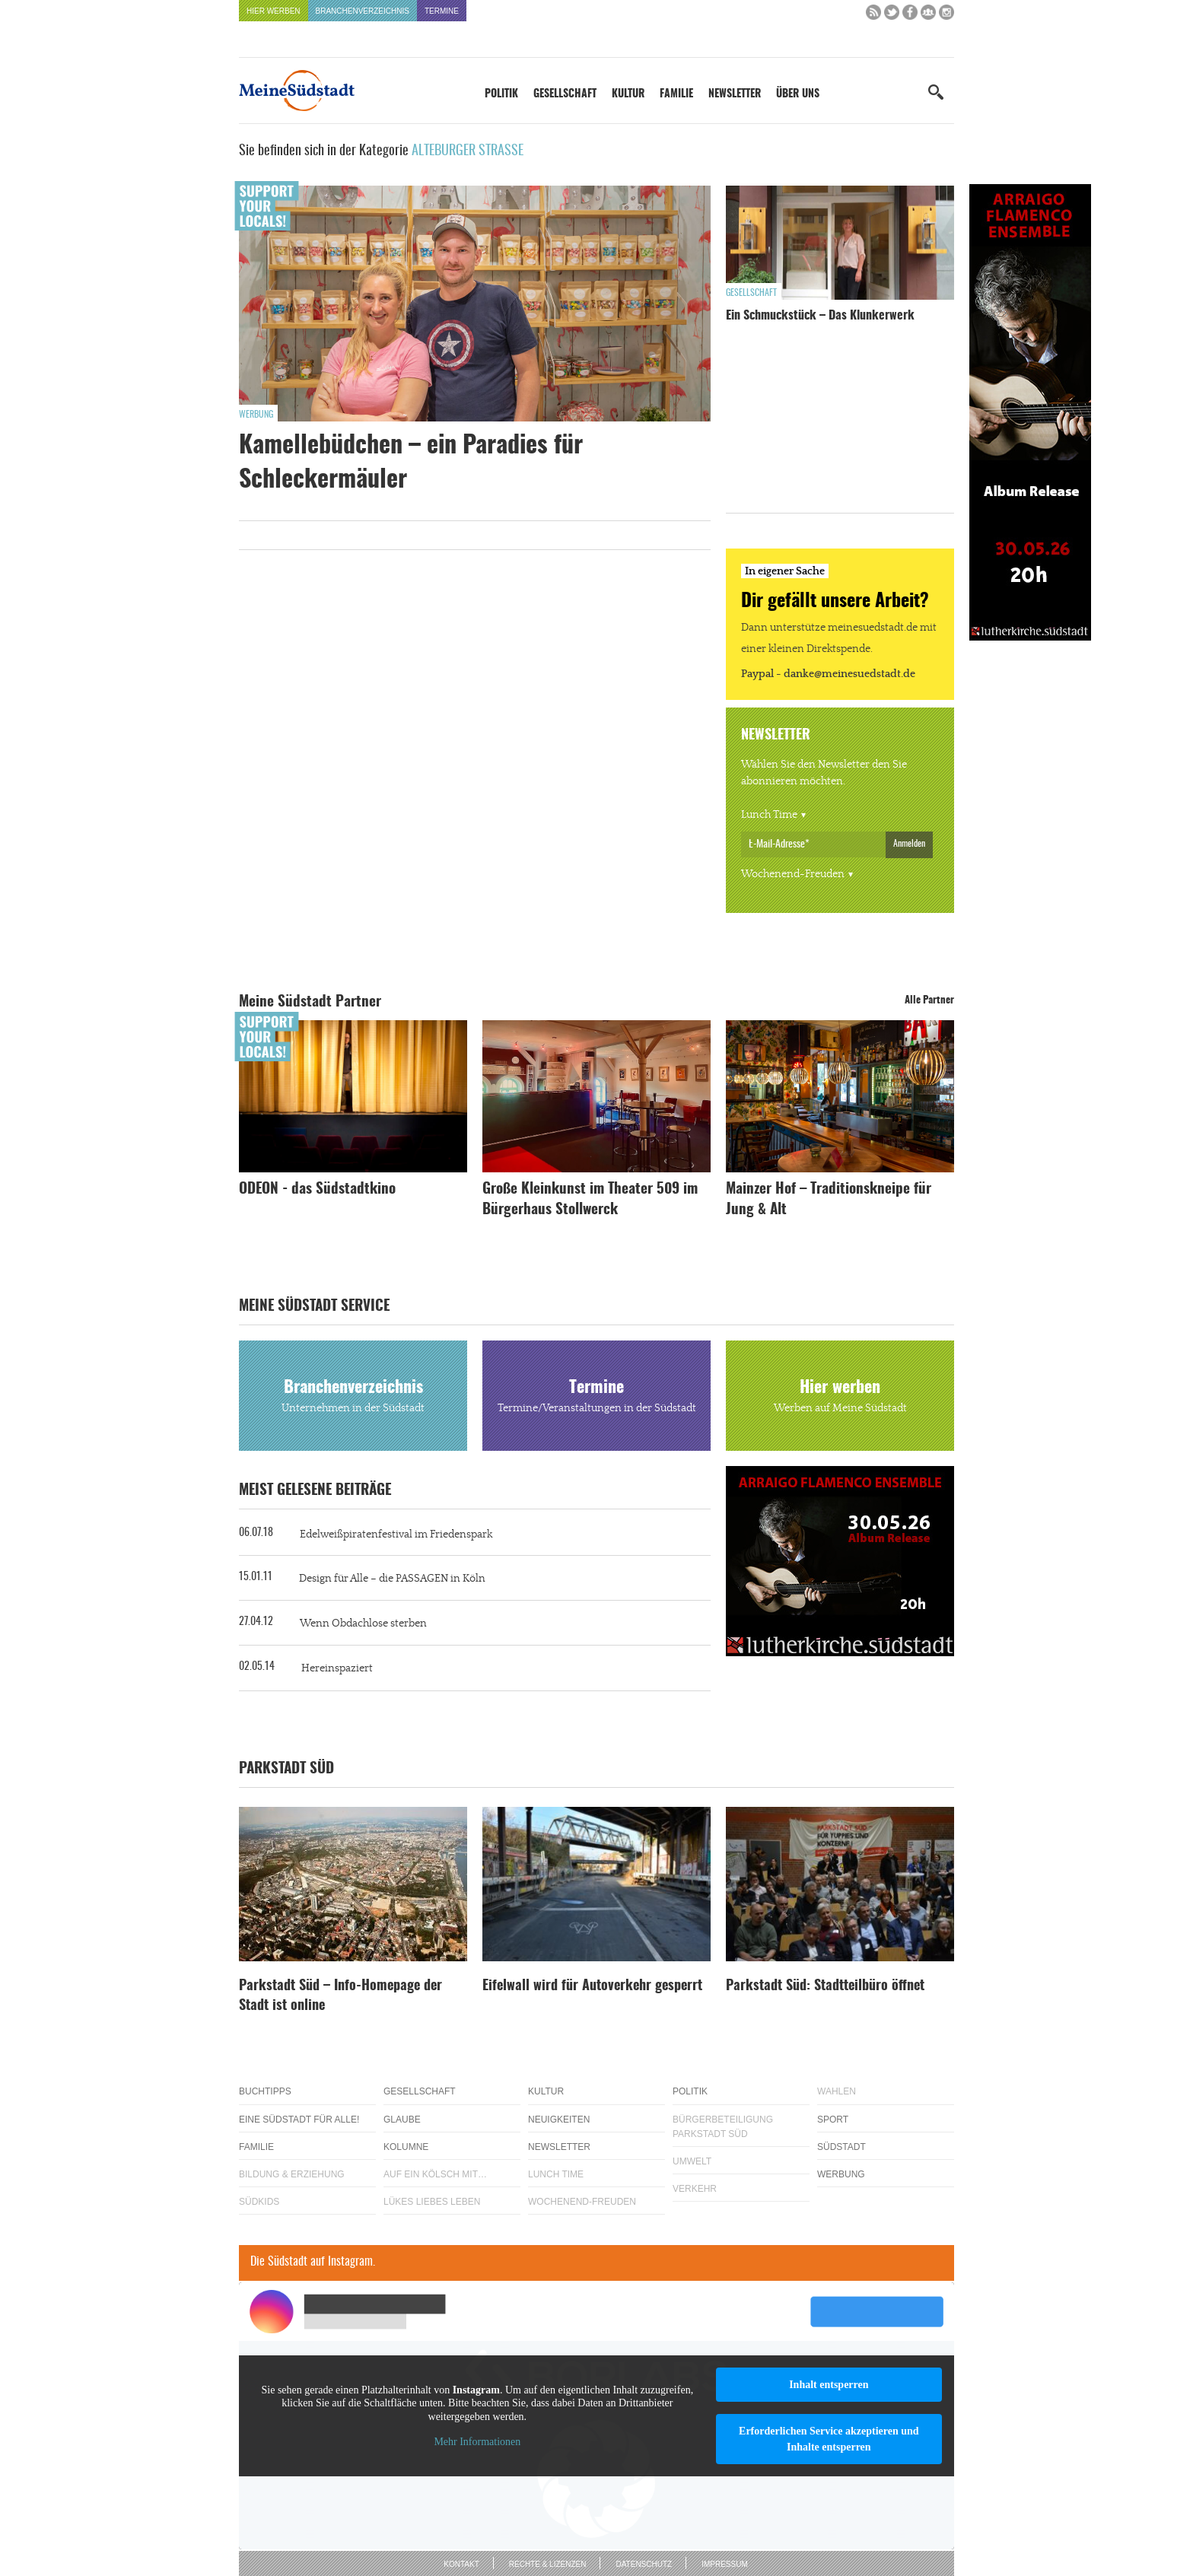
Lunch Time (769, 815)
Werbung (256, 414)
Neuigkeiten (559, 2119)
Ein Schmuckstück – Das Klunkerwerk (820, 316)
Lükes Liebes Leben (431, 2201)
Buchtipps (265, 2091)
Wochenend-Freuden (793, 874)
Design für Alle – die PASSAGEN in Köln (392, 1579)
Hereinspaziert (337, 1668)
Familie (676, 94)
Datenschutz (644, 2564)
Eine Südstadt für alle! (299, 2119)
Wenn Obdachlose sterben (363, 1623)
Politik (501, 94)
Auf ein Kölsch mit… (435, 2174)
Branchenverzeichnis (362, 11)
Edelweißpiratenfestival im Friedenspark (396, 1534)
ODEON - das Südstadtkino (317, 1189)
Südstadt (841, 2147)
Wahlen (836, 2091)
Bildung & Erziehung (292, 2174)
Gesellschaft (564, 94)
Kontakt (461, 2564)
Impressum (724, 2564)
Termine (442, 11)
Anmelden (909, 843)
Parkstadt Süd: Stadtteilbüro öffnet (825, 1986)
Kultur (628, 94)
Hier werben (274, 11)
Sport (832, 2119)
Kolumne (405, 2147)
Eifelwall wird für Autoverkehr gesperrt (592, 1986)
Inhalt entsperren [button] (828, 2384)
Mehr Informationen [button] (477, 2441)
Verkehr (695, 2188)
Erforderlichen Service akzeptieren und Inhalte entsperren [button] (829, 2439)
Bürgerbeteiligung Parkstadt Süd (723, 2126)
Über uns (797, 94)
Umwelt (692, 2161)
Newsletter (734, 94)
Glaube (402, 2119)
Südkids (259, 2201)
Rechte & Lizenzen (548, 2564)
